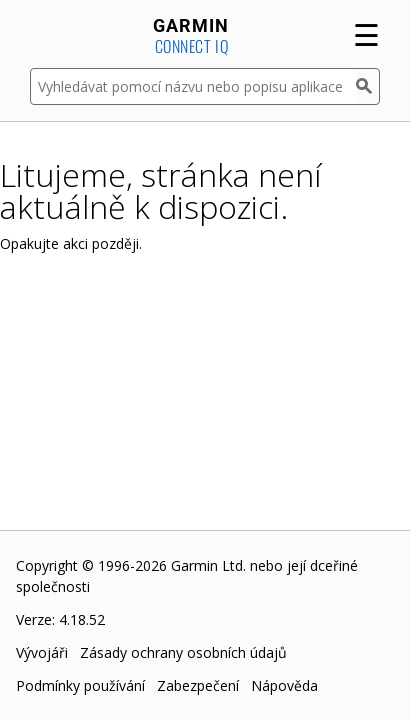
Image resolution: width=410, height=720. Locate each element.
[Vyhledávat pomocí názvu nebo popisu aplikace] (193, 86)
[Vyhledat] (368, 86)
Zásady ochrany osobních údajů (183, 652)
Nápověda (284, 685)
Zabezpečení (198, 685)
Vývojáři (42, 652)
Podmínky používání (80, 685)
